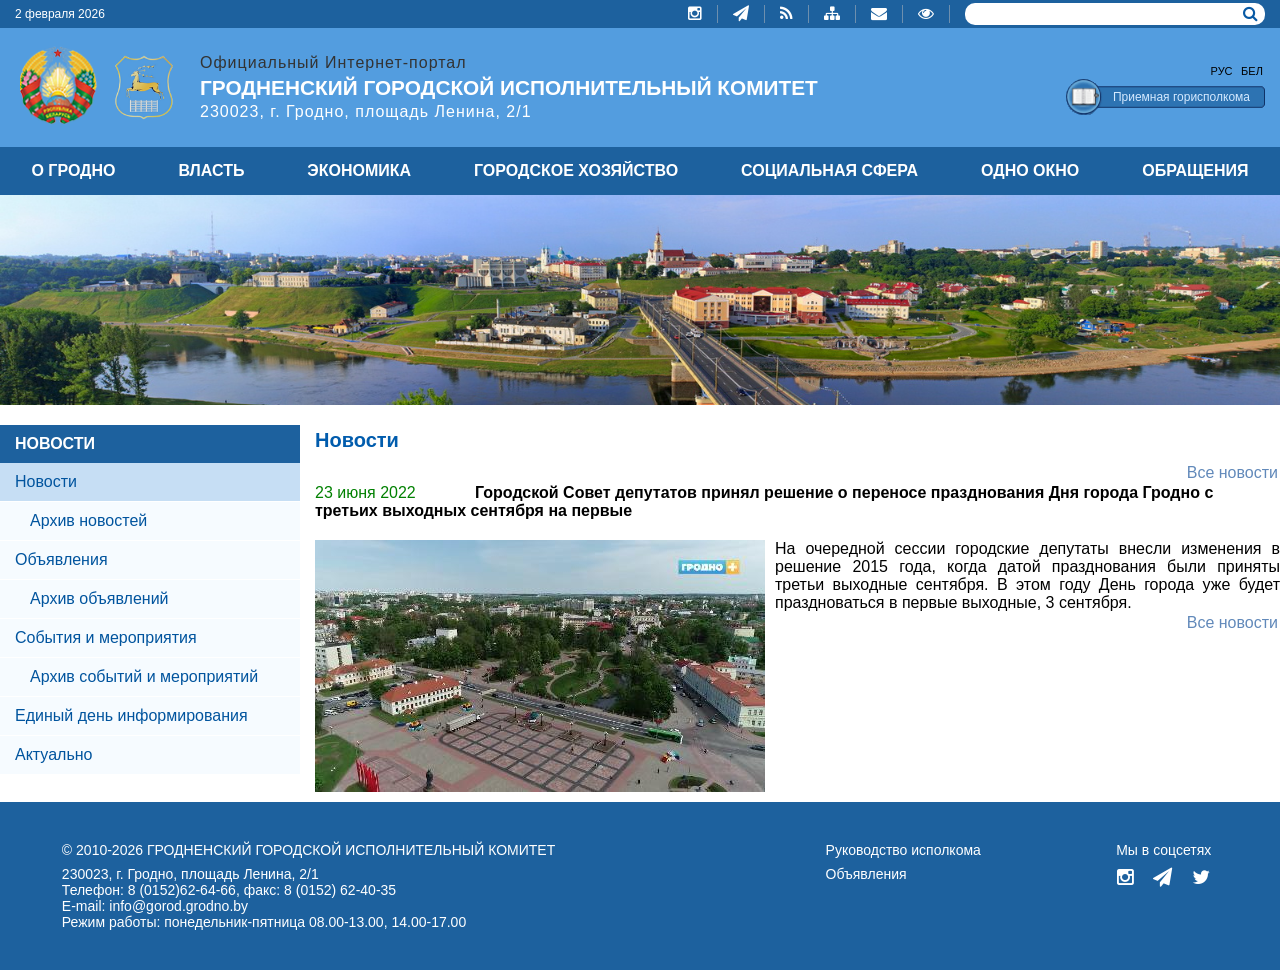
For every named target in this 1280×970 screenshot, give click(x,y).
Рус (1222, 71)
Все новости (1232, 472)
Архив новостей (88, 520)
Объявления (61, 559)
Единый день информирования (131, 715)
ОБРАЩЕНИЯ (1195, 170)
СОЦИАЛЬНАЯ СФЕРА (829, 170)
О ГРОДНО (73, 170)
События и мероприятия (106, 637)
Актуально (53, 754)
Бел (1252, 71)
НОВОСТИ (55, 443)
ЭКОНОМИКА (359, 170)
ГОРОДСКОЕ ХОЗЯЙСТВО (576, 170)
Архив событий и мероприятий (144, 676)
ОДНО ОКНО (1030, 170)
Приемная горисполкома (1181, 97)
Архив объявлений (99, 598)
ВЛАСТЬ (211, 170)
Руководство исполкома (903, 850)
